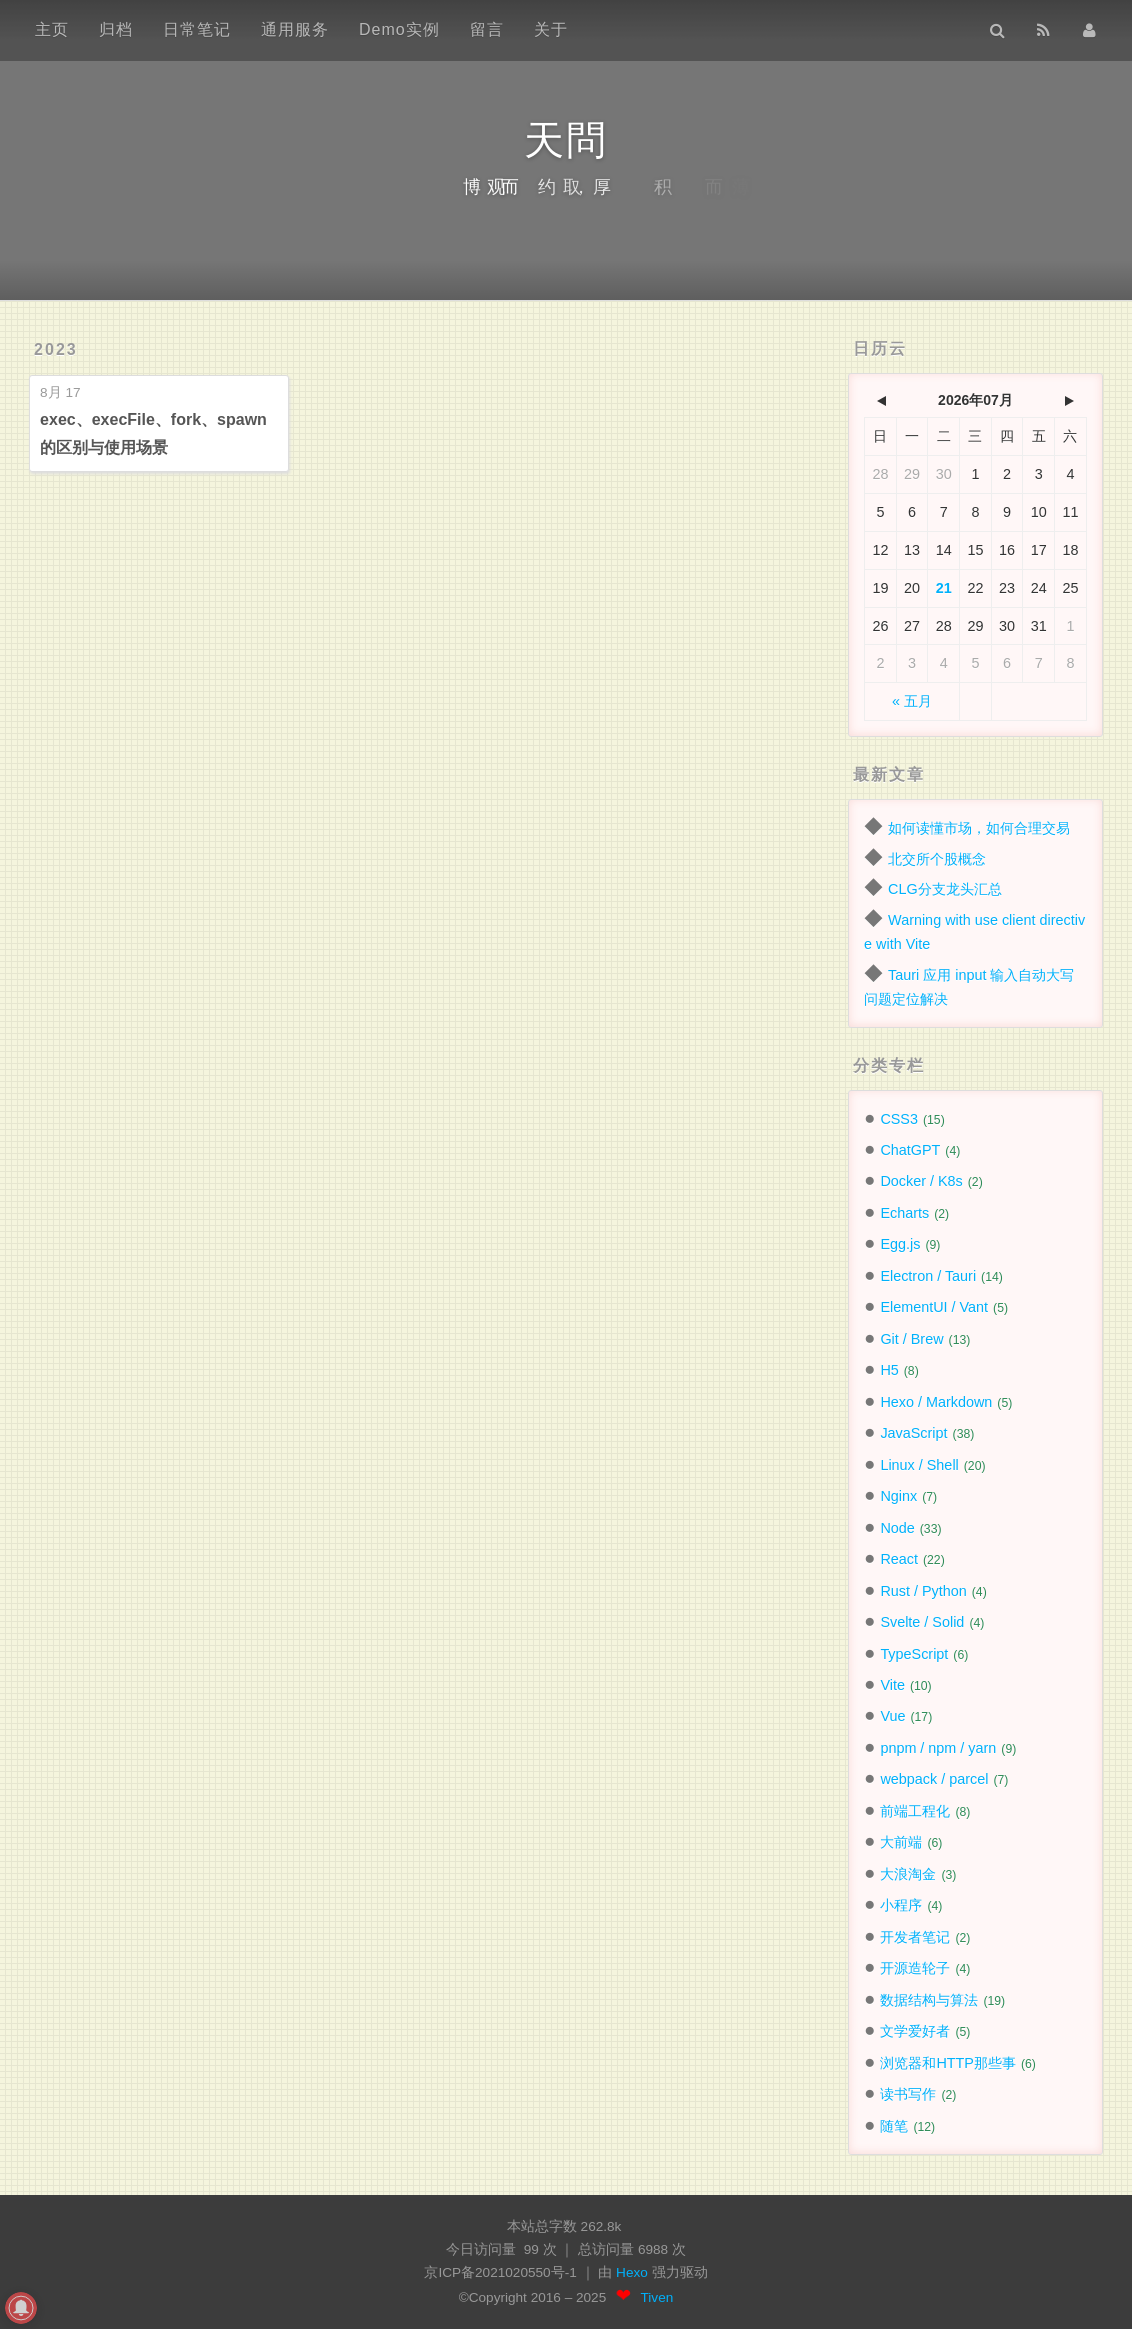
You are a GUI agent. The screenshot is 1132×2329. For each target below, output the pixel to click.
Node (897, 1528)
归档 (116, 29)
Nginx (898, 1496)
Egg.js (900, 1244)
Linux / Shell (919, 1465)
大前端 (901, 1842)
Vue (892, 1716)
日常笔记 (197, 29)
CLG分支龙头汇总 (945, 889)
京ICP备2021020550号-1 (500, 2272)
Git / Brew (911, 1339)
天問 (566, 140)
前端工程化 (915, 1811)
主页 (52, 29)
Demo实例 (399, 29)
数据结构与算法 (929, 2000)
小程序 (901, 1905)
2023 (56, 349)
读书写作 (908, 2094)
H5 (889, 1370)
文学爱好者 (915, 2031)
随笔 (894, 2126)
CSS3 (899, 1119)
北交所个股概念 (937, 859)
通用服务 (295, 29)
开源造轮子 (915, 1968)
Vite (892, 1685)
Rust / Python (923, 1591)
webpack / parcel (934, 1779)
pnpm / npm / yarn (938, 1748)
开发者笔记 (915, 1937)
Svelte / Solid (922, 1622)
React (899, 1559)
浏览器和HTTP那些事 (948, 2063)
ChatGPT (910, 1150)
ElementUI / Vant (934, 1307)
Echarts (904, 1213)
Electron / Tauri (928, 1276)
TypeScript (914, 1654)
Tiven (657, 2297)
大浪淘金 (908, 1874)
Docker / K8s (921, 1181)
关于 (551, 29)
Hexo (634, 2272)
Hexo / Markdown (936, 1402)
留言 (487, 29)
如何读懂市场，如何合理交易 (979, 828)
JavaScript (913, 1433)
